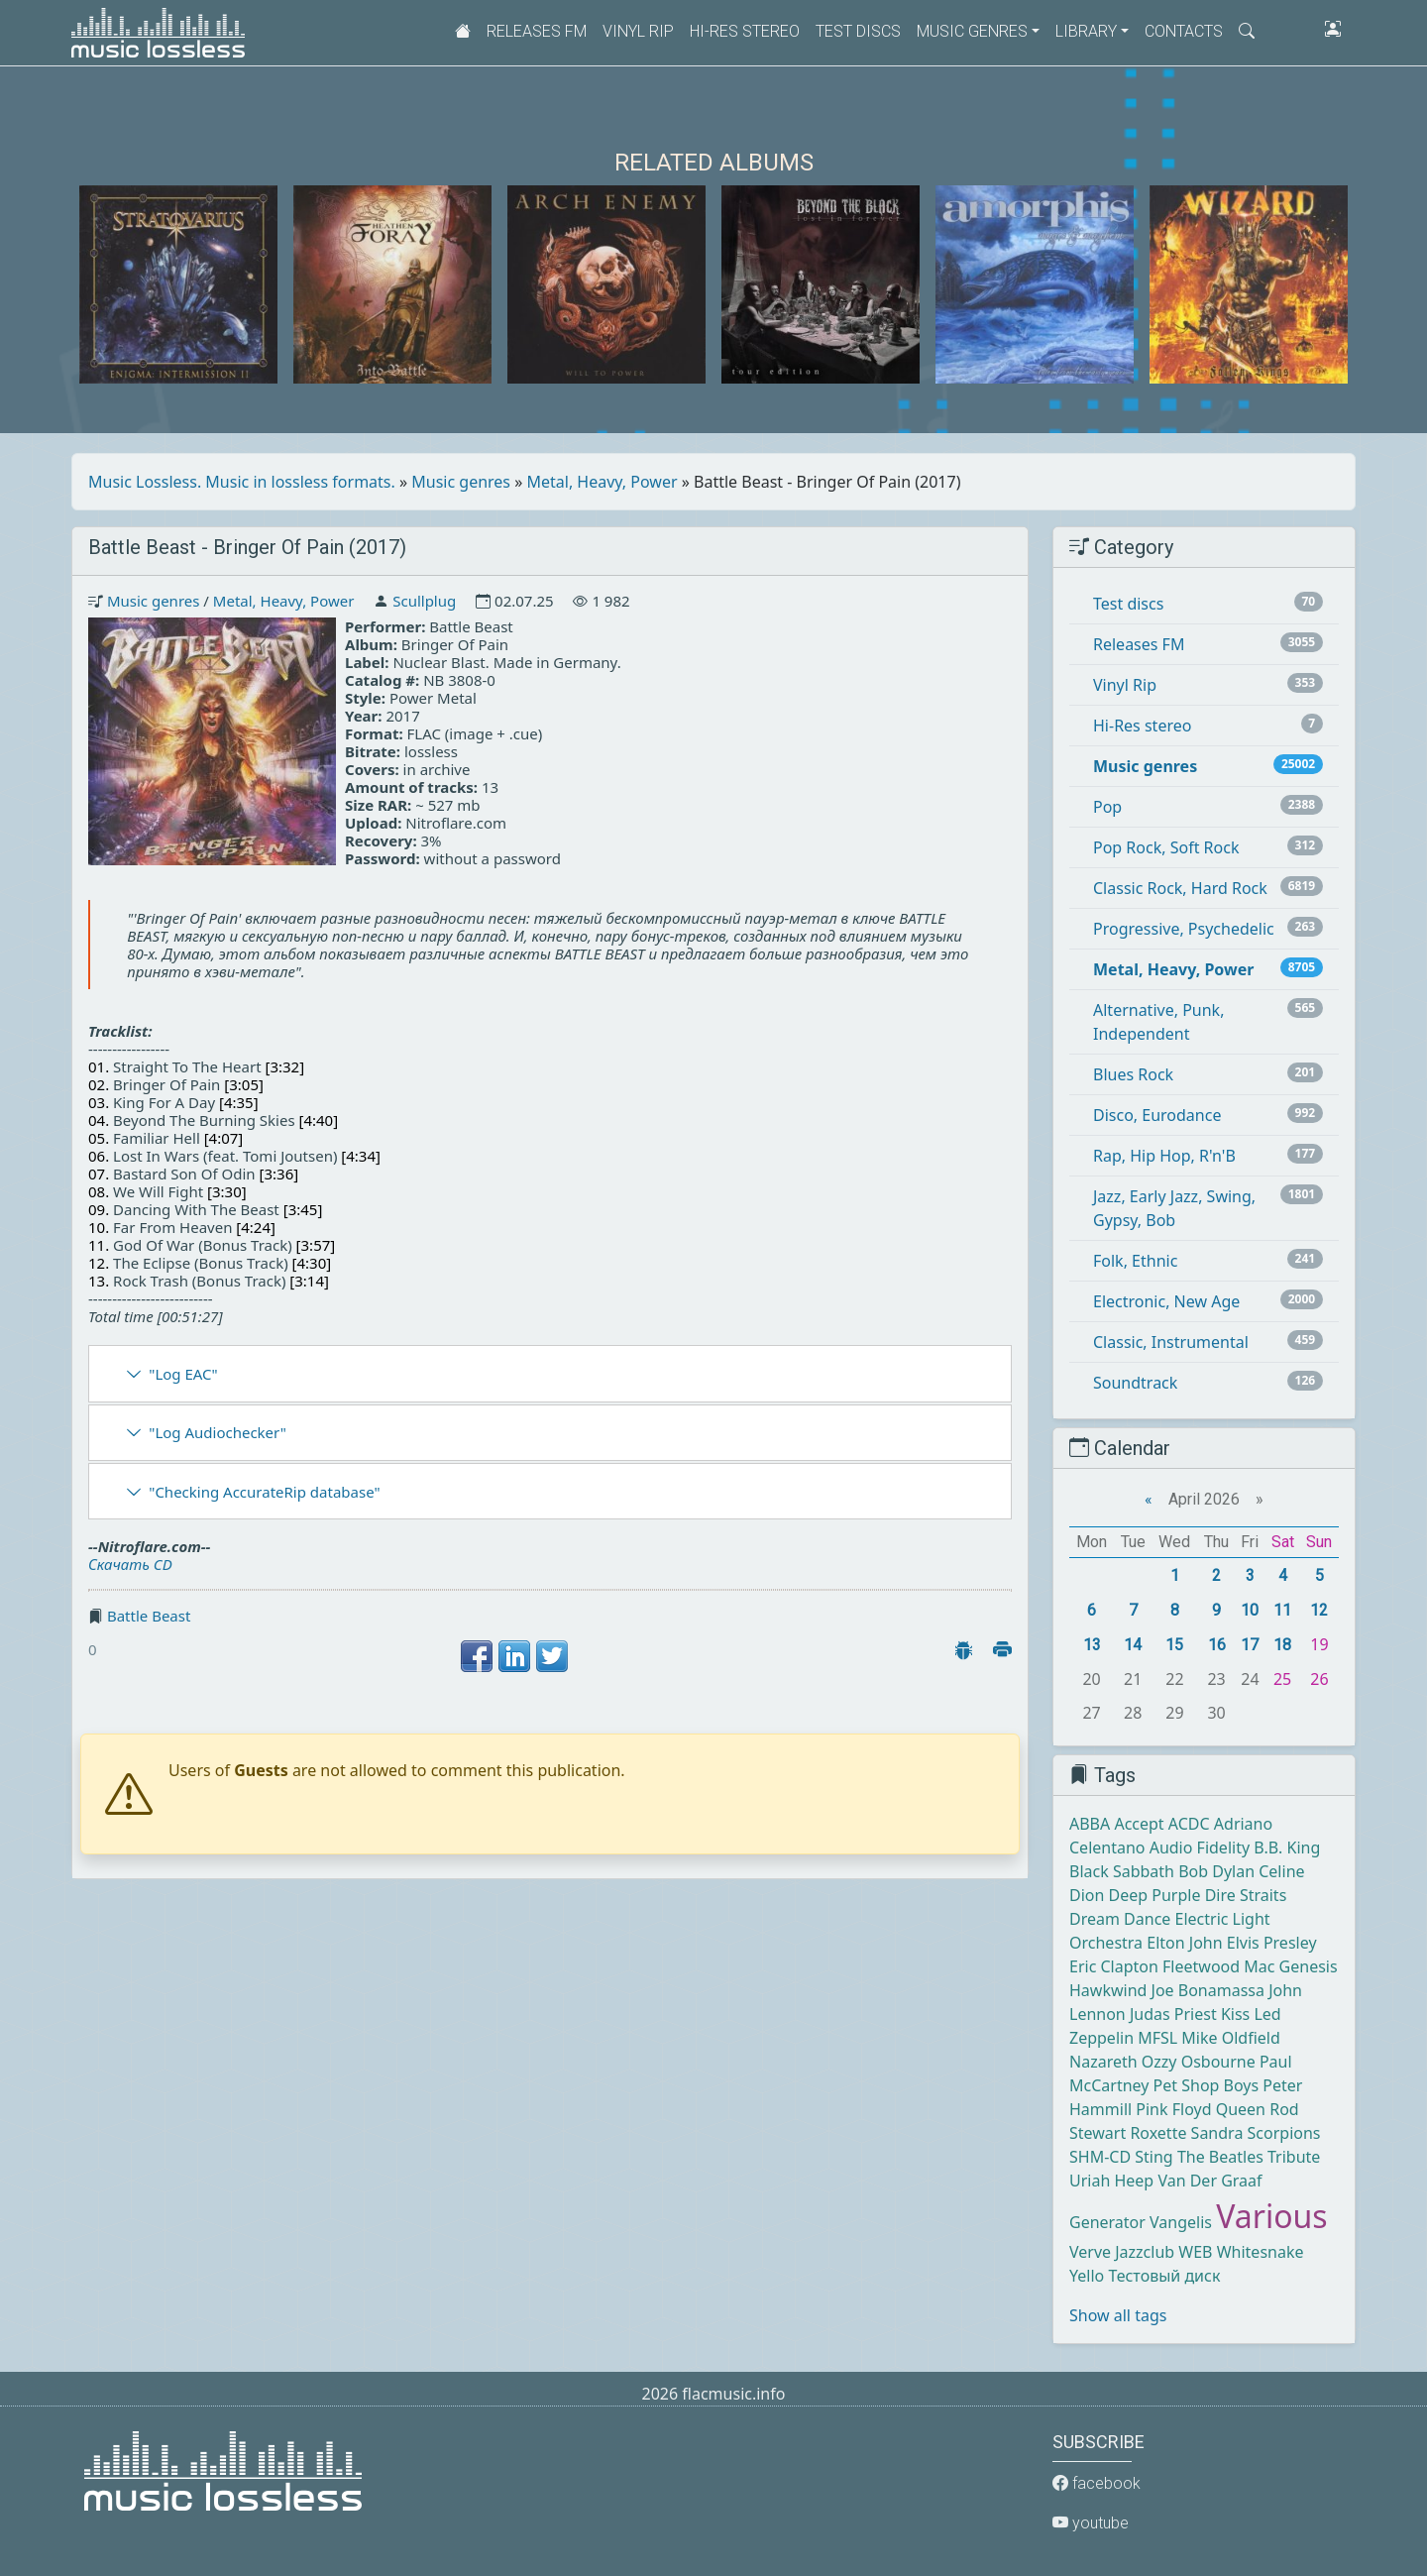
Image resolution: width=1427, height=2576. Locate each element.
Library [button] (1086, 31)
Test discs (858, 31)
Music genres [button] (972, 31)
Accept (1138, 1824)
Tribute (1293, 2157)
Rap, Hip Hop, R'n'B (1164, 1156)
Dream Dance (1119, 1919)
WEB (1195, 2252)
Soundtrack (1135, 1383)
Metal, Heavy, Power (602, 482)
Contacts (1184, 31)
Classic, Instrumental (1171, 1342)
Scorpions (1284, 2133)
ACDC (1189, 1824)
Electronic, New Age (1166, 1301)
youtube (1090, 2523)
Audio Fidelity (1200, 1847)
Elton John (1184, 1943)
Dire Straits (1246, 1895)
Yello (1086, 2276)
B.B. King (1287, 1847)
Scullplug (424, 601)
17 (1250, 1644)
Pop (1107, 807)
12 (1319, 1610)
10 (1250, 1610)
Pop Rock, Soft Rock (1166, 847)
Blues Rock (1133, 1074)
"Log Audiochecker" (217, 1432)
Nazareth (1103, 2061)
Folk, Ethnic (1135, 1261)
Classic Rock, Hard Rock (1180, 888)
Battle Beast (148, 1615)
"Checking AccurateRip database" (264, 1492)
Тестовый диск (1164, 2276)
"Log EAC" (183, 1374)
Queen (1240, 2109)
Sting (1153, 2157)
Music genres (460, 482)
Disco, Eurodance (1157, 1115)
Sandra (1217, 2133)
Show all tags (1117, 2315)
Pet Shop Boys (1206, 2085)
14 (1133, 1644)
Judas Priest (1173, 2014)
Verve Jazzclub (1121, 2252)
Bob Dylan (1216, 1871)
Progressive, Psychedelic (1183, 929)
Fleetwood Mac (1218, 1966)
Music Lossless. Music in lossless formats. (241, 482)
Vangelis (1181, 2222)
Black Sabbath (1121, 1871)
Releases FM (537, 31)
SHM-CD (1100, 2157)
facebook (1096, 2483)
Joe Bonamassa (1208, 1990)
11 (1282, 1610)
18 (1282, 1644)
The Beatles (1220, 2157)
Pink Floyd (1173, 2109)
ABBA (1089, 1824)
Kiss (1235, 2014)
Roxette (1158, 2133)
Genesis (1308, 1966)
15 (1174, 1644)
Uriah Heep (1111, 2180)
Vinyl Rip (638, 31)
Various (1271, 2215)
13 (1092, 1644)
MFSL (1157, 2038)
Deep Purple (1155, 1895)
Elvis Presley (1272, 1943)
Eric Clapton (1113, 1966)
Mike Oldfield (1230, 2038)
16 (1217, 1644)
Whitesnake (1260, 2252)
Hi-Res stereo (745, 31)
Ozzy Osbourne (1199, 2061)
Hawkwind (1108, 1990)
